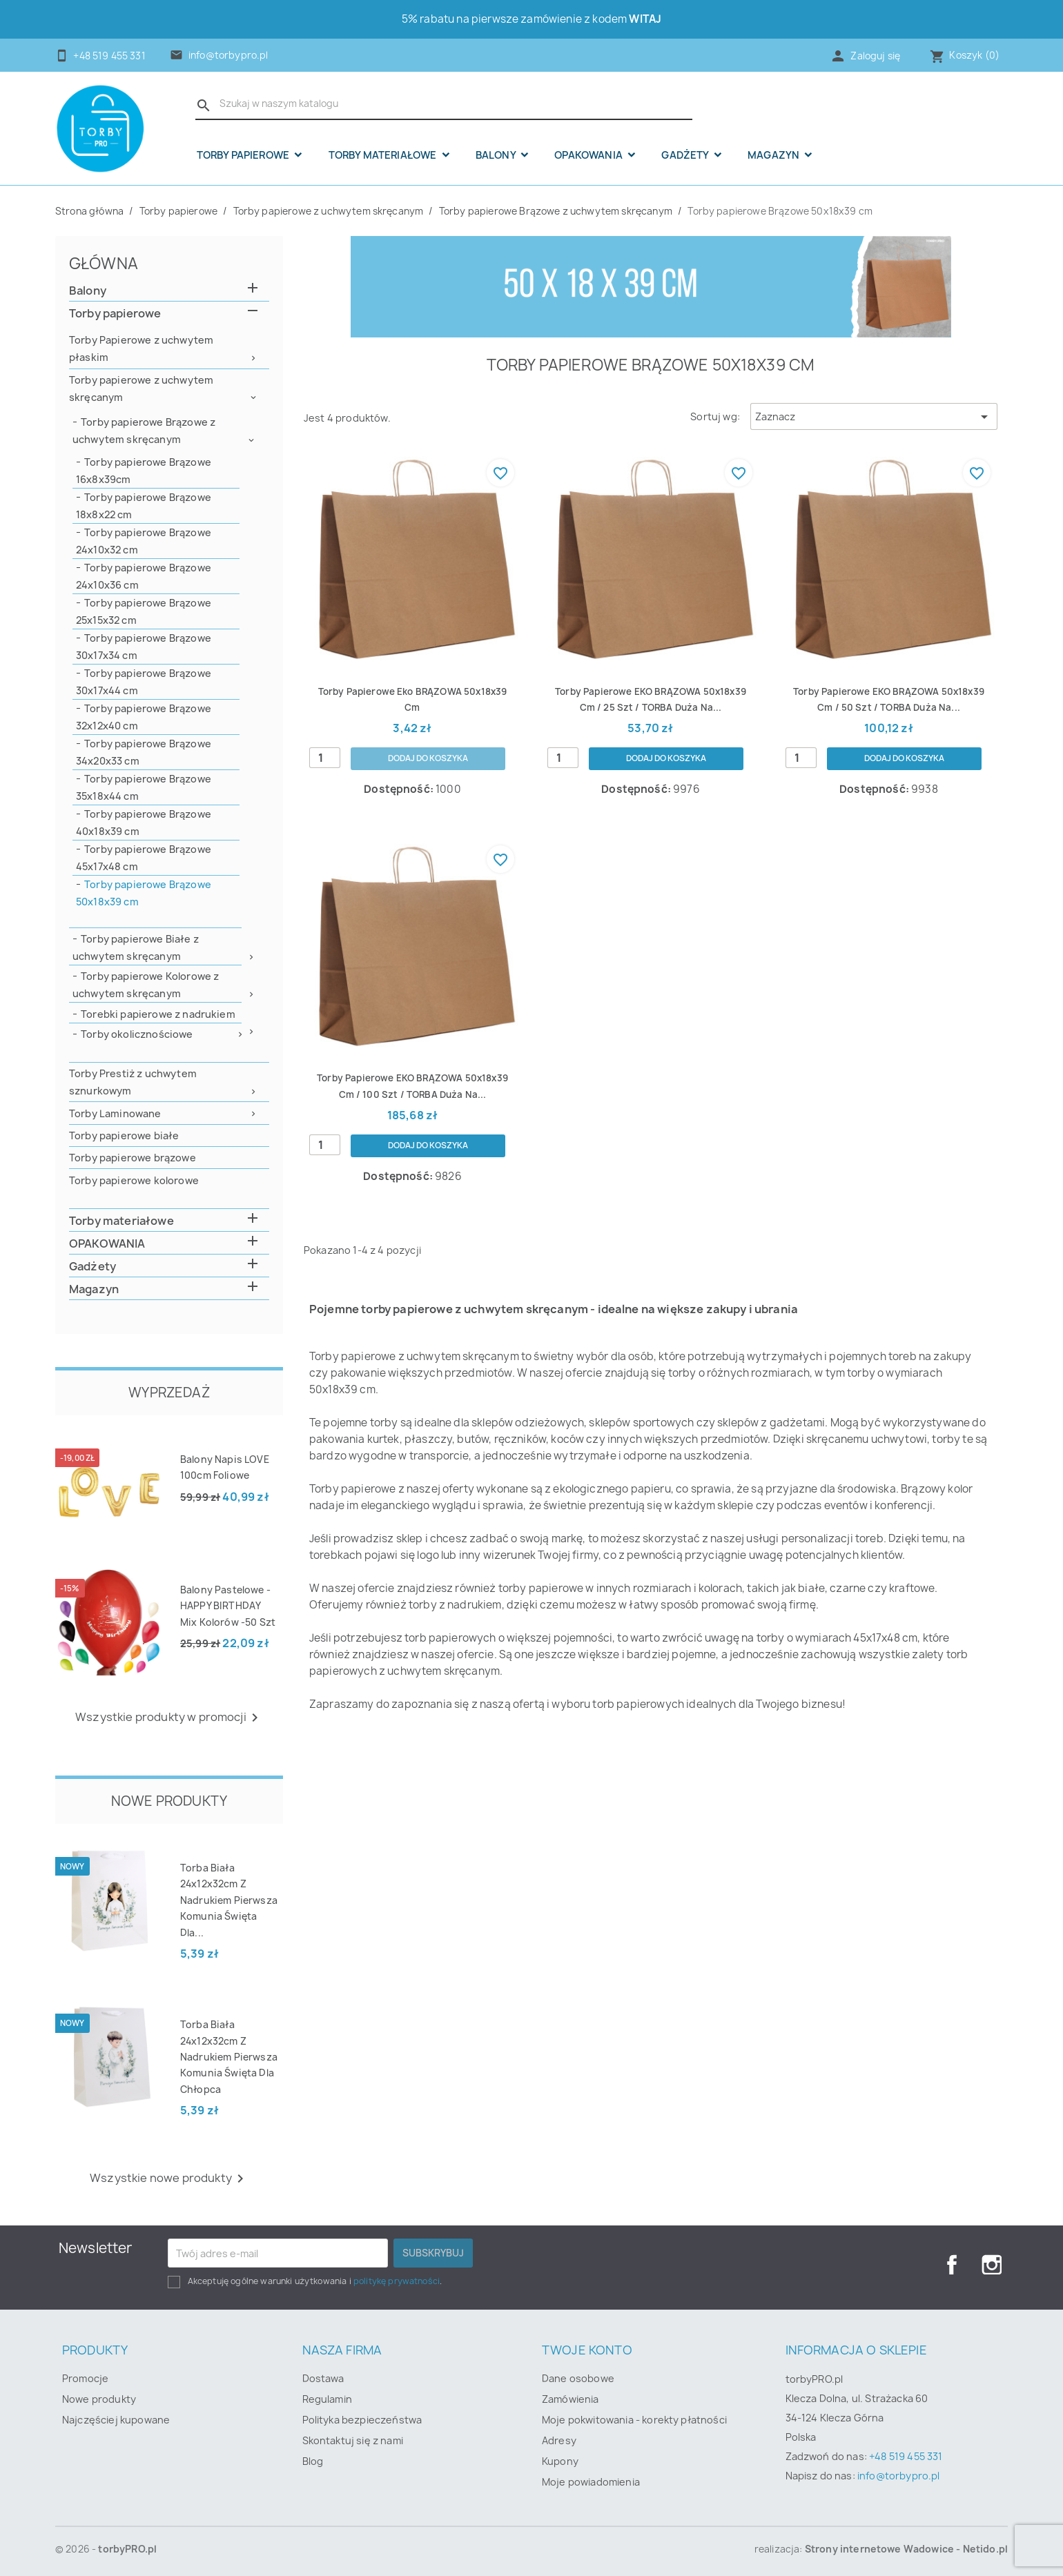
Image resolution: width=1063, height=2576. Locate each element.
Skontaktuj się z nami (352, 2440)
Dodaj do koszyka (427, 759)
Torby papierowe (244, 155)
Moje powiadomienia (591, 2481)
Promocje (85, 2378)
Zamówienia (570, 2399)
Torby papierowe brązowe (132, 1157)
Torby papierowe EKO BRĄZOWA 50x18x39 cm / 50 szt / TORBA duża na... (888, 707)
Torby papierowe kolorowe (134, 1180)
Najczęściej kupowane (116, 2419)
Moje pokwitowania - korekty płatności (634, 2419)
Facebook (948, 2265)
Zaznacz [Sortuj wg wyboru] (873, 417)
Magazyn (774, 155)
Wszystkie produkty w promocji (169, 1717)
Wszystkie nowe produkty (169, 2178)
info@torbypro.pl (228, 55)
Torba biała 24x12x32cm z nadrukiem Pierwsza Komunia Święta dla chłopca (228, 2057)
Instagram (992, 2265)
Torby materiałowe (384, 155)
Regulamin (327, 2399)
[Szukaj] (443, 104)
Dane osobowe (578, 2378)
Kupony (560, 2461)
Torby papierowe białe (124, 1135)
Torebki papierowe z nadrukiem (158, 1014)
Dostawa (323, 2378)
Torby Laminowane (115, 1113)
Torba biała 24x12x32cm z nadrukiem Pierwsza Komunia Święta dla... (228, 1900)
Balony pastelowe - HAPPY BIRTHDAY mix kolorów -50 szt (227, 1606)
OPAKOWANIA (589, 155)
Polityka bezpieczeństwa (362, 2419)
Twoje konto (587, 2350)
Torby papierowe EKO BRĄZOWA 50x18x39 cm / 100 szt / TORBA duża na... (412, 1111)
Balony (497, 155)
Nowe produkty (99, 2399)
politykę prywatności (396, 2281)
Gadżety (685, 155)
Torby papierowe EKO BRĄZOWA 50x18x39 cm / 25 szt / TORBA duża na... (650, 707)
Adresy (559, 2440)
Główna (103, 263)
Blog (313, 2461)
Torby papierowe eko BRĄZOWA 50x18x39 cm (412, 698)
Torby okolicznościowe (137, 1034)
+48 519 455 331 (905, 2456)
